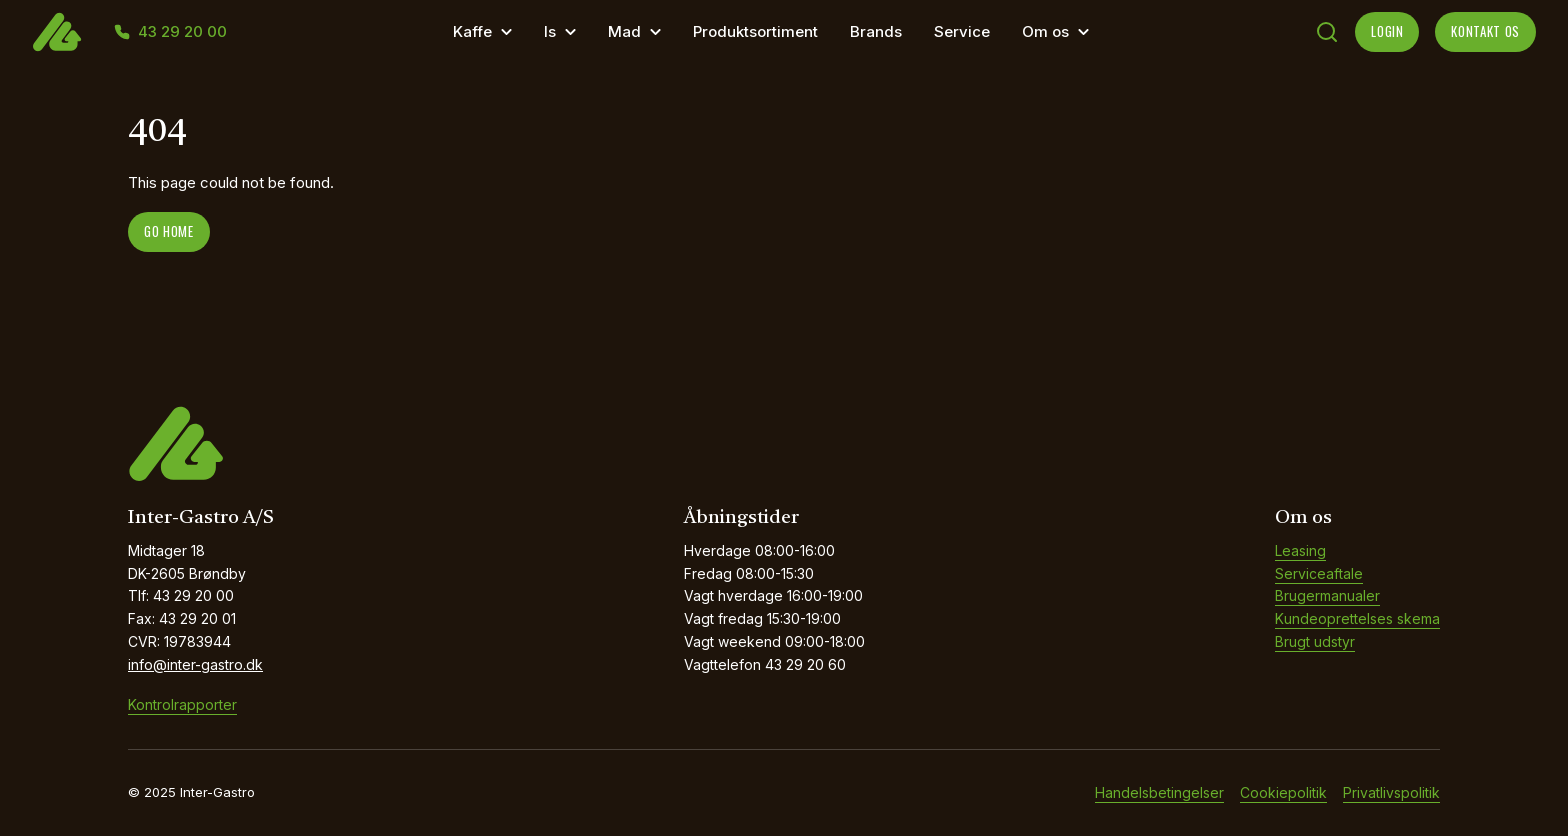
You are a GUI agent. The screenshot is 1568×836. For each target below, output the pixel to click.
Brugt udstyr (1315, 641)
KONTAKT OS (1485, 31)
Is (550, 31)
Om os (1045, 31)
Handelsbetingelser (1159, 792)
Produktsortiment (755, 31)
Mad (624, 31)
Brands (876, 31)
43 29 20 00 (182, 32)
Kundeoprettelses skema (1357, 618)
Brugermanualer (1327, 595)
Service (962, 31)
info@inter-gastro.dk (195, 664)
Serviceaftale (1319, 573)
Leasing (1300, 550)
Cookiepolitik (1283, 792)
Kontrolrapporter (182, 704)
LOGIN (1387, 31)
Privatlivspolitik (1391, 792)
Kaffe (472, 31)
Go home (169, 231)
